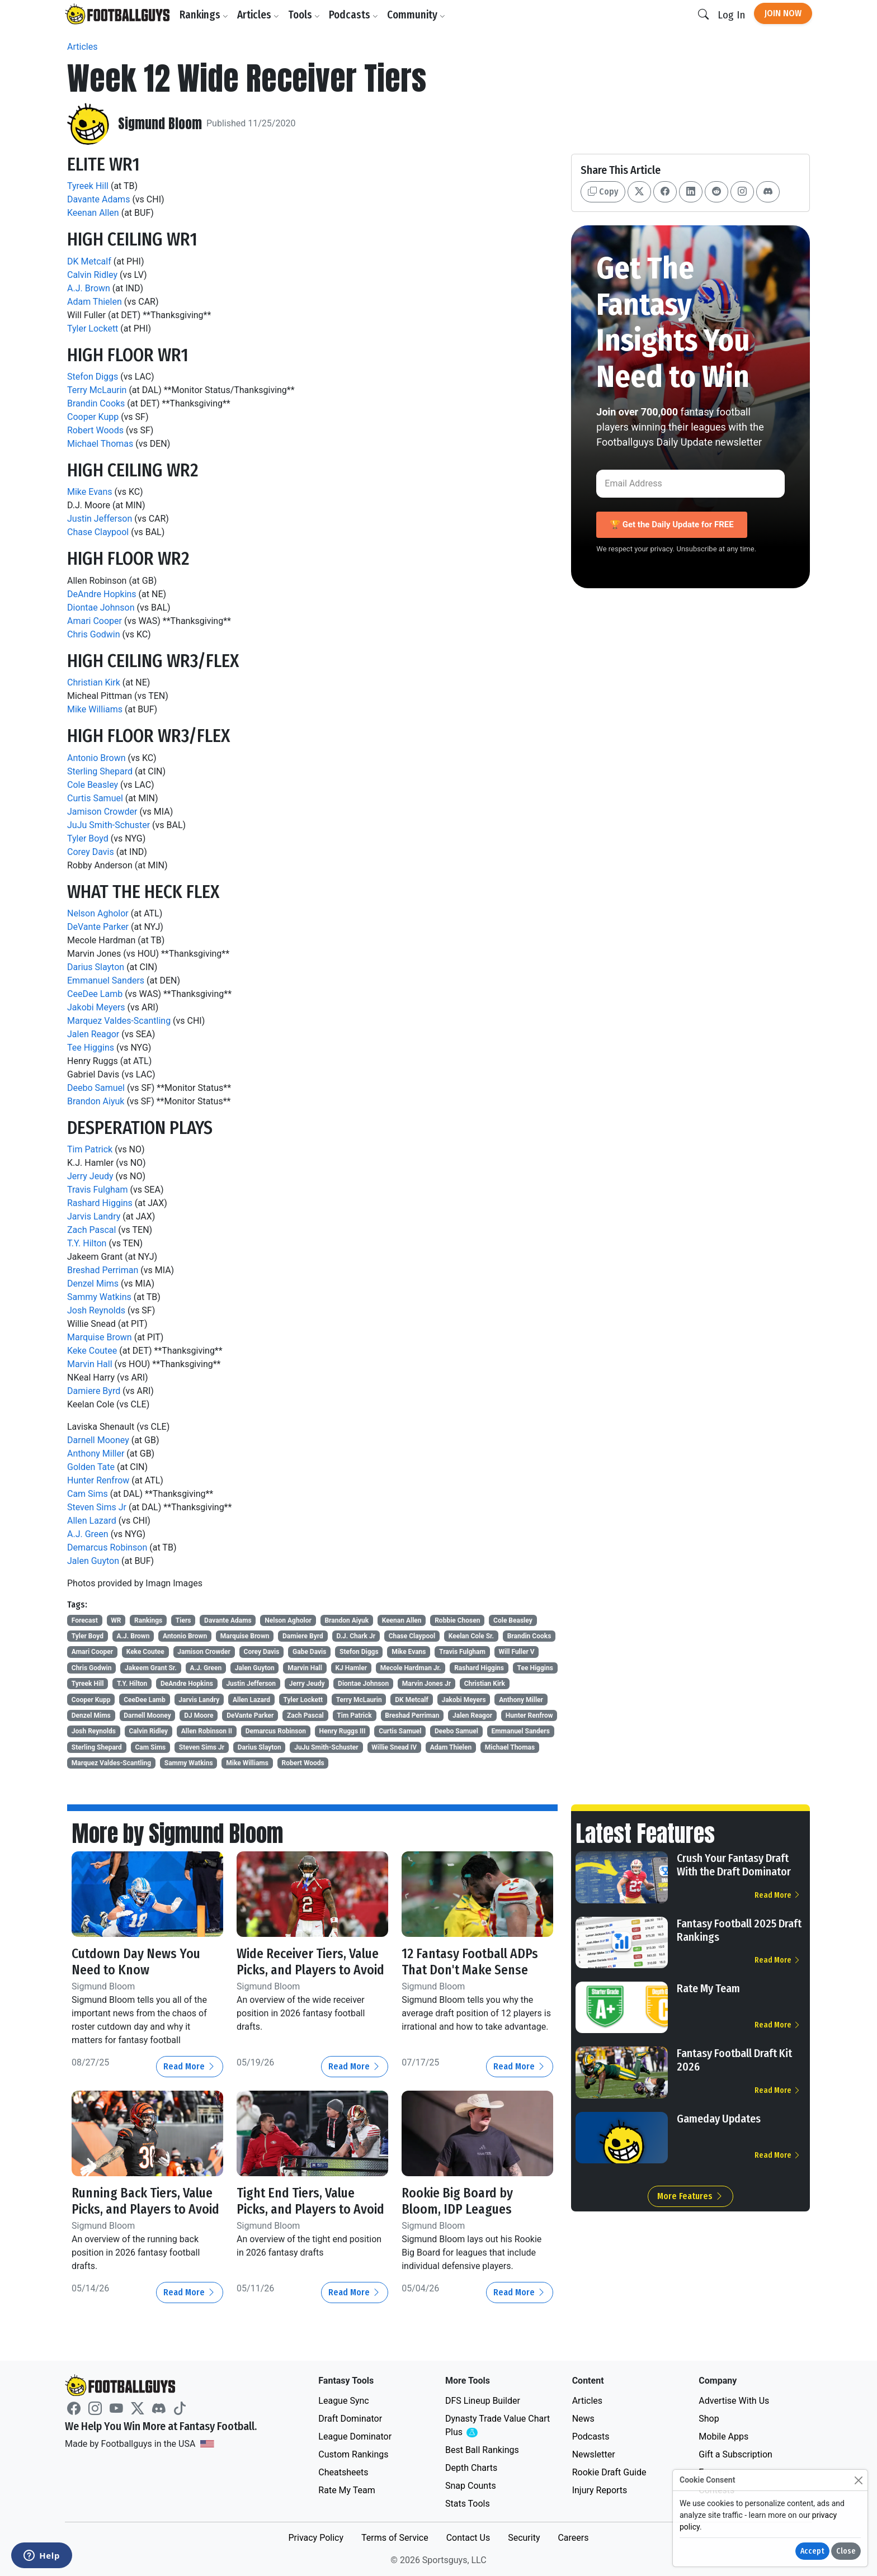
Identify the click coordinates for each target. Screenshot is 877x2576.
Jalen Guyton (93, 1561)
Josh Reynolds (96, 1310)
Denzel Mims (93, 1283)
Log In (731, 14)
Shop (709, 2418)
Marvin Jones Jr (426, 1684)
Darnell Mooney (98, 1440)
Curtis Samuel (95, 798)
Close (846, 2551)
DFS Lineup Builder (482, 2400)
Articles (259, 14)
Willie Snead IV (394, 1747)
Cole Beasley (92, 784)
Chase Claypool (98, 532)
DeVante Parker (98, 926)
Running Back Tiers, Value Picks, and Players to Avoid (147, 2201)
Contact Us (468, 2537)
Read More (189, 2066)
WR (116, 1620)
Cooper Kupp (93, 417)
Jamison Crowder (102, 811)
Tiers (183, 1620)
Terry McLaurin (96, 390)
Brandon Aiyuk (95, 1101)
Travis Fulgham (97, 1189)
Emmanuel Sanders (105, 980)
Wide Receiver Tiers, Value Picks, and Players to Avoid (312, 1962)
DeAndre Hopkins (101, 594)
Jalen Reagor (93, 1034)
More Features (690, 2196)
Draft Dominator (350, 2418)
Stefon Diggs (92, 376)
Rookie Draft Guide (609, 2472)
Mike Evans (89, 491)
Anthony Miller (95, 1453)
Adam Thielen (94, 301)
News (583, 2418)
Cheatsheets (343, 2472)
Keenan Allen (93, 212)
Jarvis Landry (93, 1216)
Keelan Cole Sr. (471, 1636)
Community (417, 14)
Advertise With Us (734, 2400)
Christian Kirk (93, 682)
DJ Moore (198, 1715)
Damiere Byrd (93, 1391)
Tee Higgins (90, 1047)
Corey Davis (90, 852)
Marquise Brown (99, 1337)
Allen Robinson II (206, 1731)
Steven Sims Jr (96, 1507)
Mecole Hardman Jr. (410, 1668)
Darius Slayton (95, 967)
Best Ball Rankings (482, 2450)
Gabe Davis (309, 1652)
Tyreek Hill (88, 186)
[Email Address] (690, 484)
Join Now (783, 13)
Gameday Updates (719, 2118)
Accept (812, 2551)
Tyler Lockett (92, 328)
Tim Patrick (89, 1149)
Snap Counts (470, 2485)
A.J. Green (88, 1534)
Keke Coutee (92, 1350)
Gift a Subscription (735, 2454)
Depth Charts (471, 2467)
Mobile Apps (723, 2436)
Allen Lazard (91, 1520)
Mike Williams (94, 709)
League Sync (343, 2400)
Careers (573, 2537)
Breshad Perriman (102, 1270)
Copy (603, 191)
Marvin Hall (89, 1364)
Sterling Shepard (100, 771)
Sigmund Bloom (160, 124)
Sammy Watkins (99, 1297)
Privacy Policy (315, 2537)
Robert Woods (95, 430)
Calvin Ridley (92, 275)
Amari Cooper (94, 621)
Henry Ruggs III (342, 1731)
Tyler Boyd (88, 838)
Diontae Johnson (101, 607)
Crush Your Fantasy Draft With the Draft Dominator (734, 1864)
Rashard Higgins (100, 1203)
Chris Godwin (93, 634)
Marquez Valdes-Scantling (119, 1020)
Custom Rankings (353, 2454)
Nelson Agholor (98, 913)
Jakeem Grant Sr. (151, 1668)
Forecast (85, 1620)
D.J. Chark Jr (355, 1636)
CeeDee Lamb (94, 994)
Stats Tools (467, 2503)
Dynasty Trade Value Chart (497, 2425)
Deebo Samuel (96, 1088)
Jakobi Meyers (96, 1007)
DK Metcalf (89, 261)
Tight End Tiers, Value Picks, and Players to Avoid (312, 2201)
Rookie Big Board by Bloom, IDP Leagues (458, 2201)
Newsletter (593, 2454)
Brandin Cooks (96, 403)
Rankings (204, 14)
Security (524, 2537)
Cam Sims (87, 1493)
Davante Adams (98, 199)
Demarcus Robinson (107, 1547)
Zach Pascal (91, 1230)
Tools (304, 14)
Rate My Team (708, 1988)
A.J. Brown (88, 288)
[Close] (858, 2480)
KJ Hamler (351, 1668)
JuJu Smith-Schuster (108, 825)
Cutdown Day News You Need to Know (136, 1962)
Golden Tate (91, 1467)
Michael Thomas (100, 443)
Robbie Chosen (457, 1620)
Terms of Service (394, 2537)
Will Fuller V (516, 1652)
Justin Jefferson (99, 518)
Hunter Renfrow (98, 1480)
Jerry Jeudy (90, 1176)
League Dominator (355, 2436)
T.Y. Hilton (86, 1243)
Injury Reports (600, 2490)
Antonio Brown (96, 758)
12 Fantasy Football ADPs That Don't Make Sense (471, 1962)
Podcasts (354, 14)
